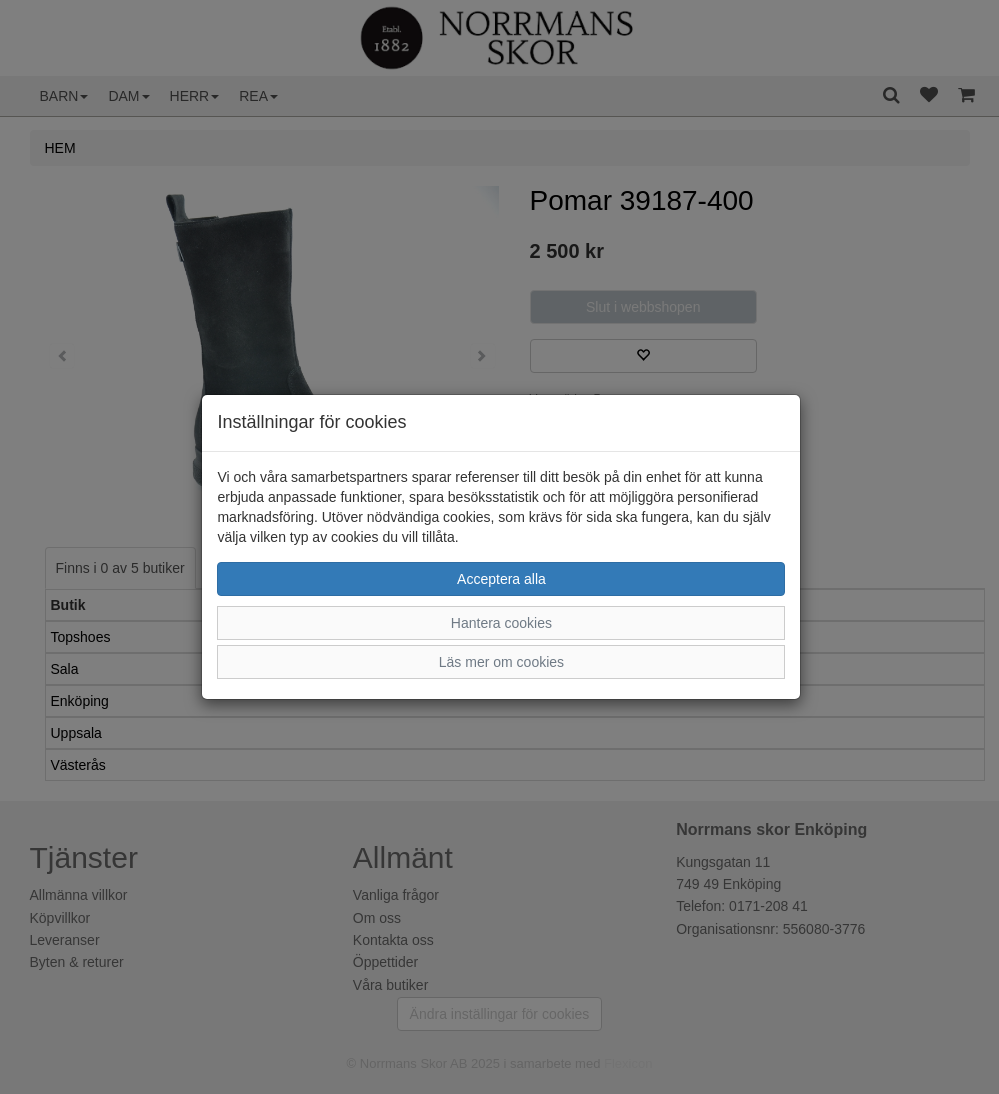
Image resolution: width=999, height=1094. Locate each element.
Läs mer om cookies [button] (501, 662)
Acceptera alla (501, 579)
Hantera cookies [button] (501, 623)
